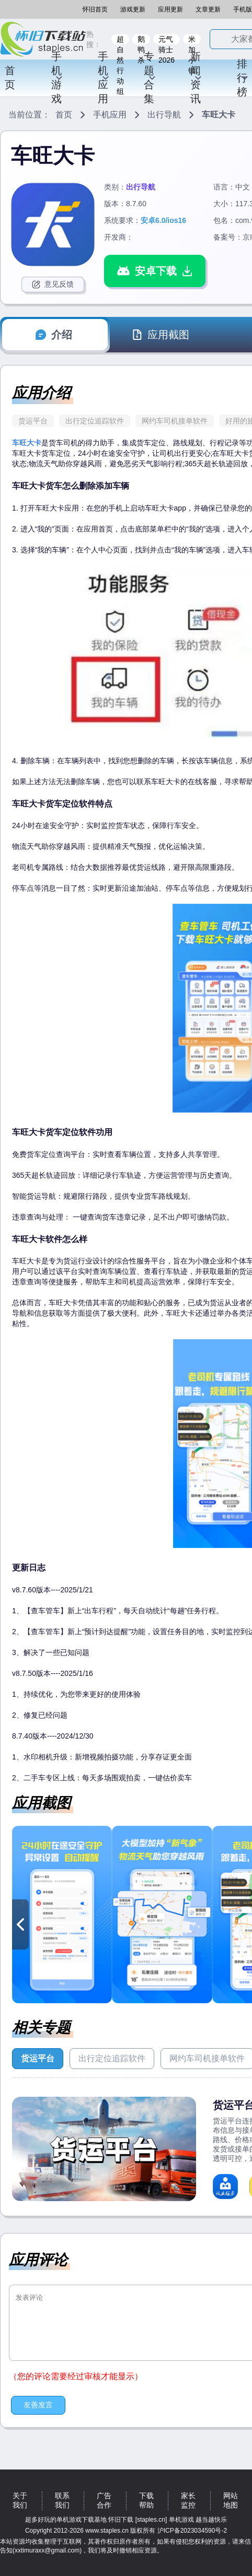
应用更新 (170, 9)
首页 (10, 77)
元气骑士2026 (166, 39)
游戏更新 (132, 9)
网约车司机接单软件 (175, 421)
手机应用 (104, 78)
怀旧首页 (95, 9)
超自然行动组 (120, 39)
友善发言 (38, 2405)
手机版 (242, 9)
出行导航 (164, 114)
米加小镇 (192, 39)
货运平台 (33, 421)
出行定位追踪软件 (94, 421)
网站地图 (230, 2500)
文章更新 (208, 9)
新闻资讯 (196, 78)
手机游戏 (57, 78)
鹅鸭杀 (141, 39)
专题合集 (150, 78)
